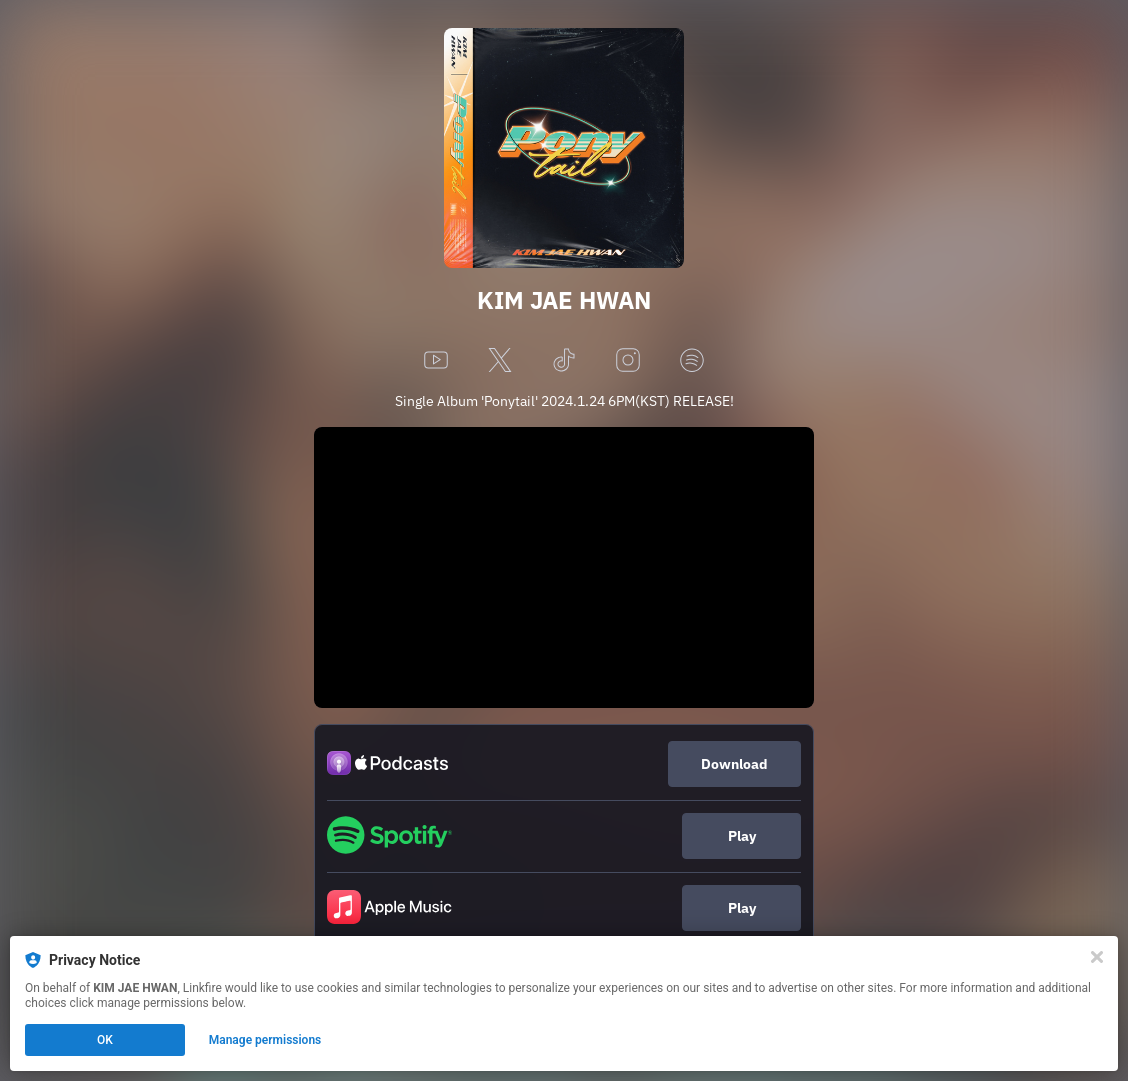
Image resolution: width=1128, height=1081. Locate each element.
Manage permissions (265, 1040)
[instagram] (628, 361)
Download (734, 764)
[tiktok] (564, 361)
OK (105, 1040)
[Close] (1097, 957)
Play (742, 836)
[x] (500, 361)
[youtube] (436, 361)
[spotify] (692, 361)
